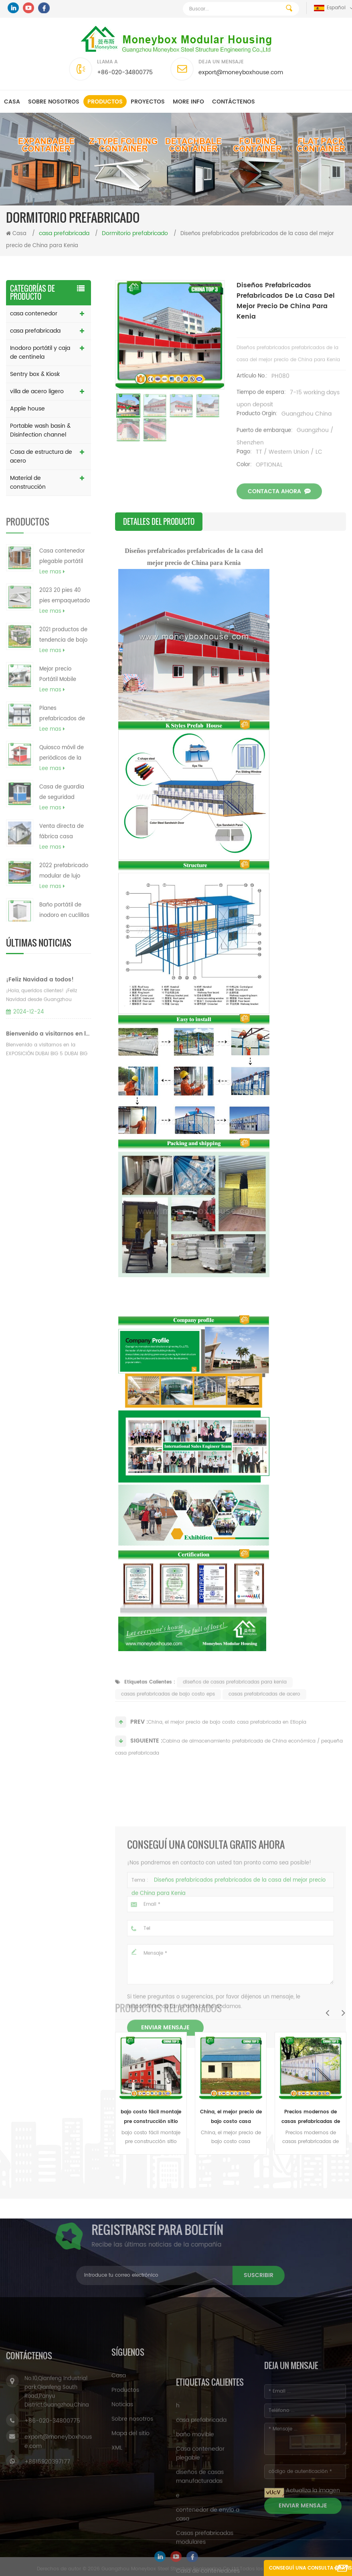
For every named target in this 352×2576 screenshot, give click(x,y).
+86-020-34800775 (125, 72)
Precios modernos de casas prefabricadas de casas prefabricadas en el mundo (310, 2117)
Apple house (27, 408)
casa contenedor (33, 313)
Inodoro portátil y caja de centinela (40, 352)
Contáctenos (233, 101)
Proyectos (148, 101)
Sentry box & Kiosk (35, 374)
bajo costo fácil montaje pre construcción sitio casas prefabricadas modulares (151, 2117)
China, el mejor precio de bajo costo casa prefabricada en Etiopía (231, 2117)
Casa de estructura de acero (41, 456)
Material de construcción (28, 482)
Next (343, 2012)
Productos (105, 101)
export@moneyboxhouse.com (240, 72)
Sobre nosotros (53, 101)
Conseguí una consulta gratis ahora (310, 2570)
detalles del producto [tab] (158, 521)
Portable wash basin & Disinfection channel (40, 430)
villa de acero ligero (37, 391)
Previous (327, 2012)
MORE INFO (188, 101)
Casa (12, 101)
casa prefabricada (35, 330)
